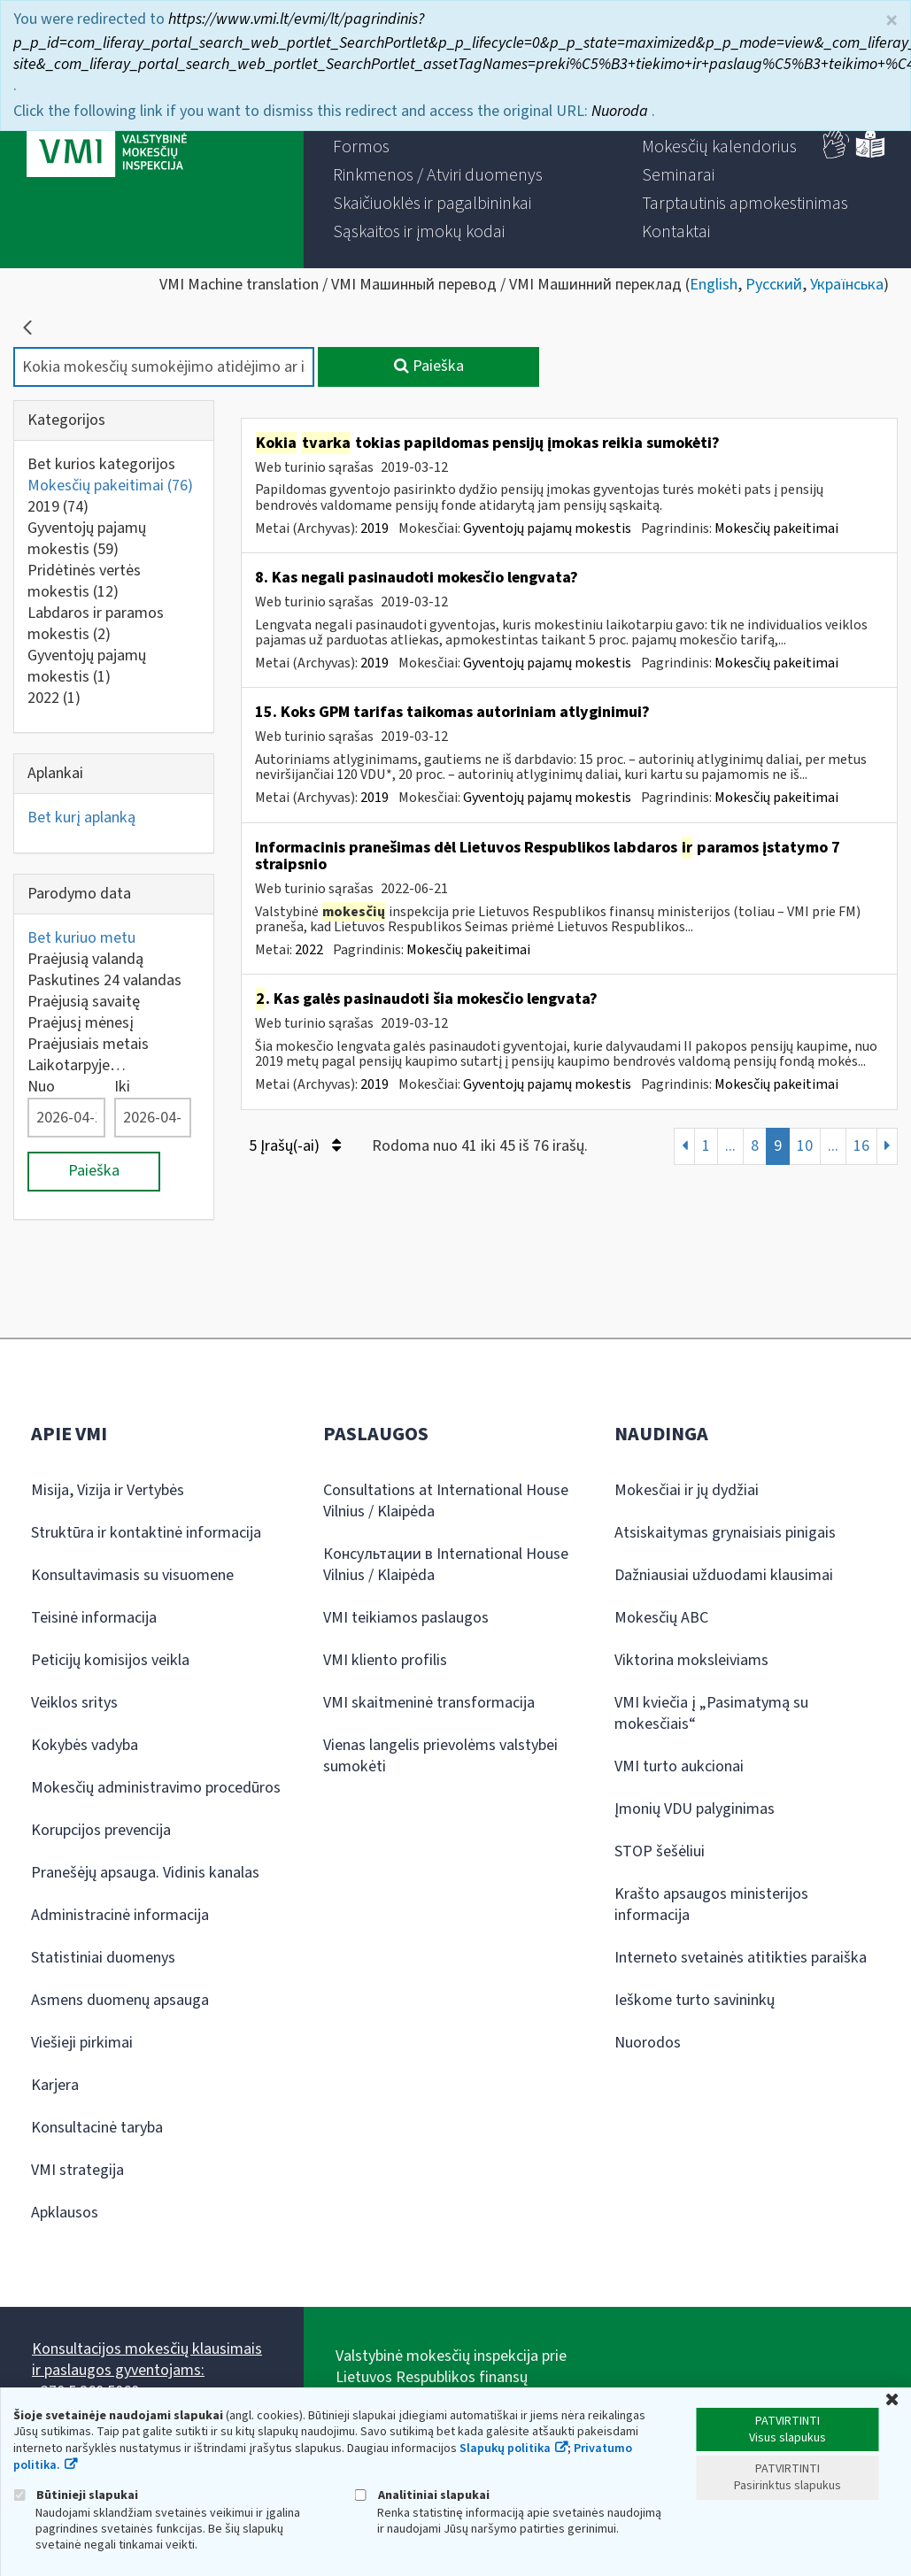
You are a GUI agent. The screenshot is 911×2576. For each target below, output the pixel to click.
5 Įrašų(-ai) (295, 1146)
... (730, 1146)
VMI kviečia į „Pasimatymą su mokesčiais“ (711, 1713)
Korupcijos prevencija (101, 1830)
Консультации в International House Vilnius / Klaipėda (445, 1564)
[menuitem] (361, 147)
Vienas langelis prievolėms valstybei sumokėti (440, 1756)
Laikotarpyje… (76, 1065)
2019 (58, 507)
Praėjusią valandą (85, 959)
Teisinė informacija (94, 1618)
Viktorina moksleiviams (691, 1660)
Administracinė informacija (120, 1915)
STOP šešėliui (659, 1851)
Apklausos (64, 2213)
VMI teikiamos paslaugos (406, 1618)
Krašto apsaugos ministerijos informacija (711, 1904)
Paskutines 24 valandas (104, 980)
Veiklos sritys (74, 1703)
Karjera (55, 2085)
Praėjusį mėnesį (80, 1023)
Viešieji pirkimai (82, 2043)
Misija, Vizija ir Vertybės (107, 1490)
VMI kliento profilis (385, 1660)
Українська (847, 285)
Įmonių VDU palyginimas (694, 1809)
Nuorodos (647, 2043)
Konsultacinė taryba (97, 2128)
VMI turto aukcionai (679, 1766)
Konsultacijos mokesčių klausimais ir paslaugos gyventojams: (147, 2359)
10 (805, 1146)
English (713, 285)
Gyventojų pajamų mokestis (86, 538)
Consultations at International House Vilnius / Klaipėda (445, 1501)
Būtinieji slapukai (75, 2495)
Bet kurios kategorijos (101, 464)
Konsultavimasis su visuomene (132, 1575)
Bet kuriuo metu (81, 938)
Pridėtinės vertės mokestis (84, 581)
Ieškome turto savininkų (694, 2000)
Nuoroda (621, 111)
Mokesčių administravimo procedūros (156, 1788)
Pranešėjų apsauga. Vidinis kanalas (145, 1873)
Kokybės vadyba (84, 1745)
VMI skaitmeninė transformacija (429, 1703)
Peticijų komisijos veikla (110, 1660)
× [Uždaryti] (891, 21)
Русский (773, 285)
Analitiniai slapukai (422, 2495)
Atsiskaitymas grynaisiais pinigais (725, 1533)
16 (861, 1146)
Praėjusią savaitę (83, 1002)
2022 (54, 698)
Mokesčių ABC (661, 1618)
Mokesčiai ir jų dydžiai (686, 1490)
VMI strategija (77, 2170)
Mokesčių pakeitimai (110, 485)
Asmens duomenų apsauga (120, 2000)
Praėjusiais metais (88, 1044)
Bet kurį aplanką (81, 817)
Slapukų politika (505, 2448)
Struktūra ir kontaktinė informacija (146, 1533)
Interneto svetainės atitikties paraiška (740, 1958)
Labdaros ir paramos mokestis (95, 623)
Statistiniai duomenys (103, 1958)
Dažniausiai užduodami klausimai (723, 1575)
